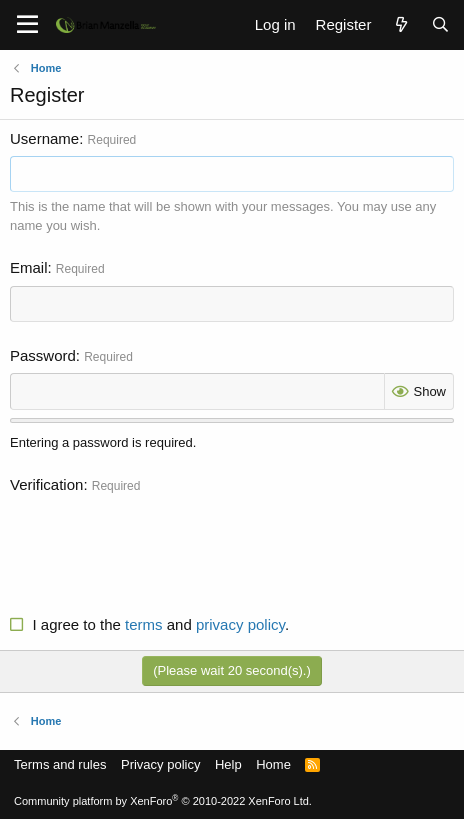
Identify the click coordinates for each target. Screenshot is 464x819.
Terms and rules (60, 764)
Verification (46, 484)
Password (43, 355)
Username (44, 138)
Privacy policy (160, 764)
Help (228, 764)
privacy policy (240, 624)
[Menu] (27, 25)
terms (144, 624)
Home (273, 764)
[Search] (440, 24)
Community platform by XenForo (163, 801)
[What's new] (400, 24)
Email (29, 267)
